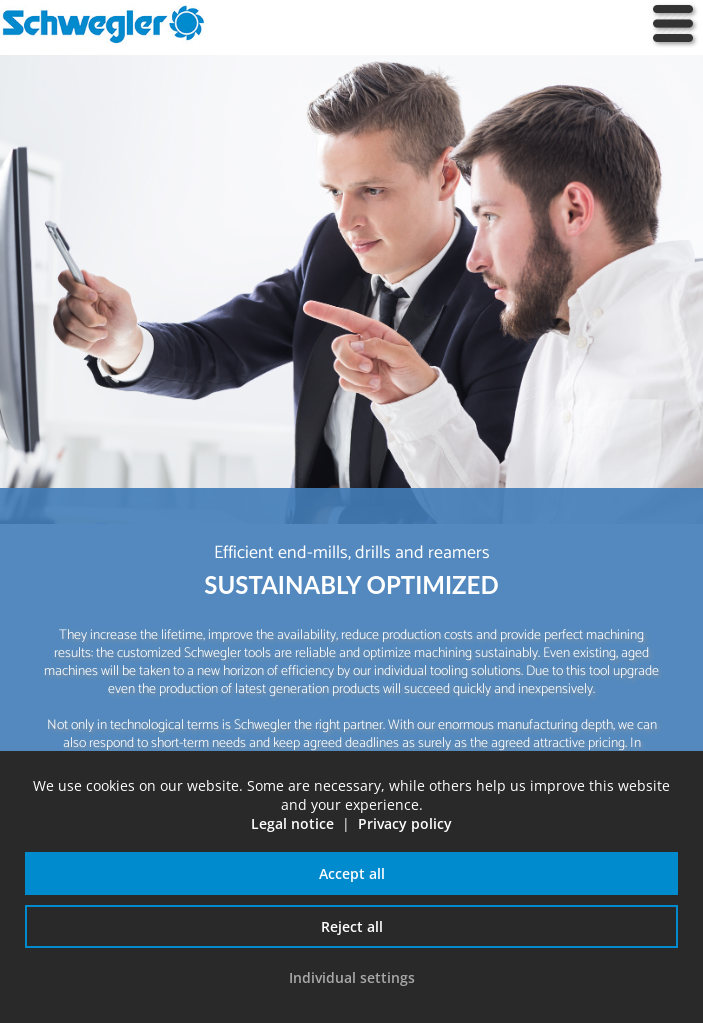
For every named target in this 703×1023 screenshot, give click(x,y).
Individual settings (352, 977)
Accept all (352, 873)
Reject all (352, 926)
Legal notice (292, 823)
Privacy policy (405, 823)
